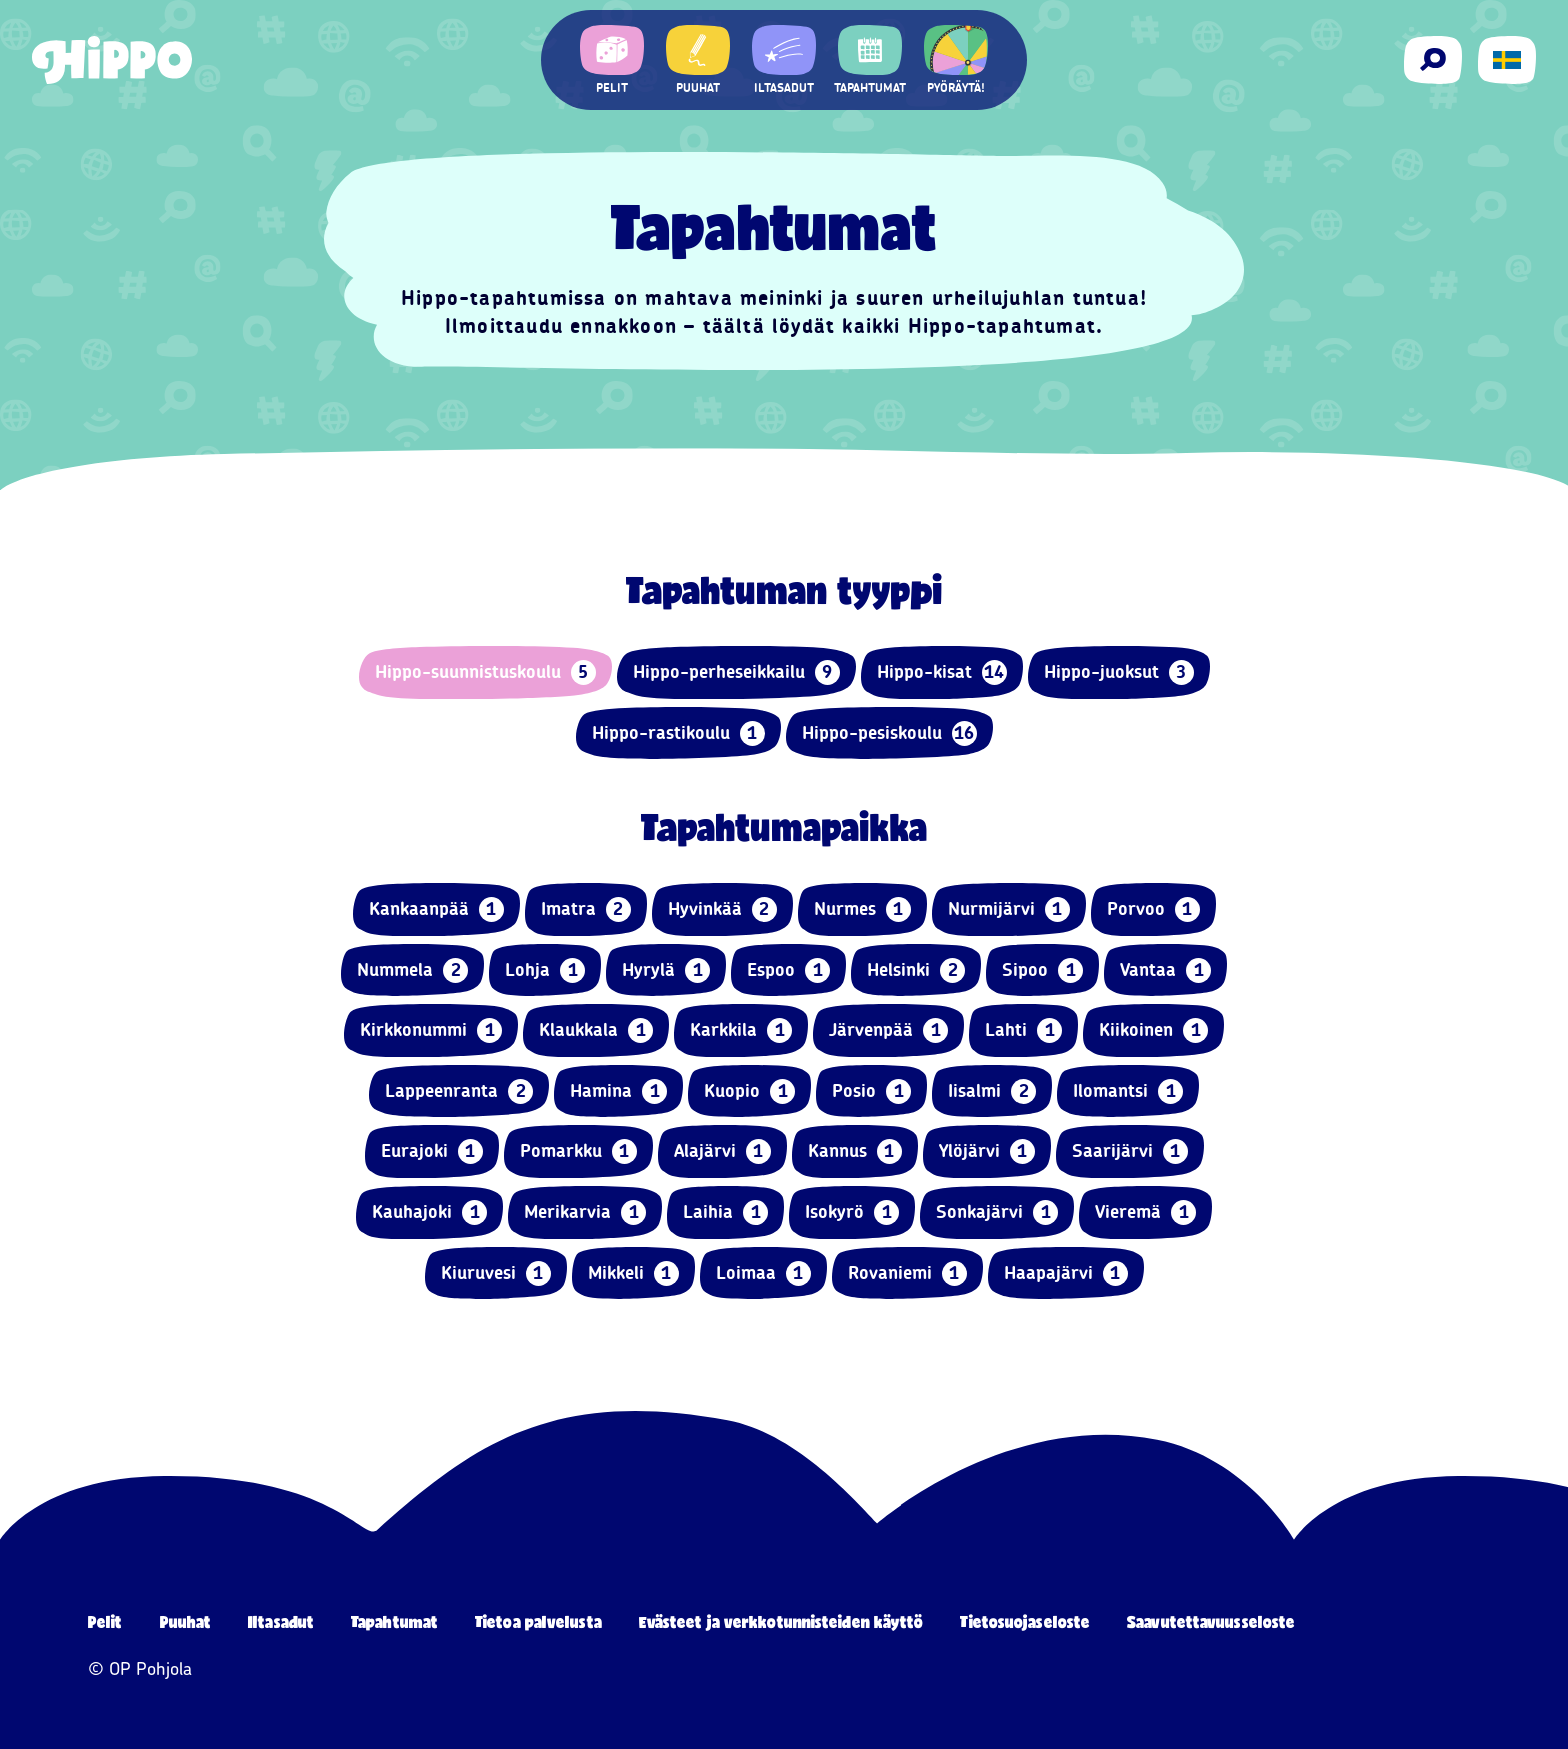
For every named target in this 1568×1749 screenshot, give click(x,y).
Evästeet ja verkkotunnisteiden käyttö (781, 1621)
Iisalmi (992, 1091)
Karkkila (741, 1030)
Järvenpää (888, 1030)
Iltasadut (281, 1621)
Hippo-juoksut (1119, 672)
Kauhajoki (429, 1212)
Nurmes (862, 909)
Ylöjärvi (987, 1151)
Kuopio (749, 1091)
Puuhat (186, 1621)
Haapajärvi (1066, 1273)
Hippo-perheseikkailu (736, 672)
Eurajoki (432, 1151)
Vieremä (1145, 1212)
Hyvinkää (722, 909)
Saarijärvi (1130, 1151)
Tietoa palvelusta (538, 1621)
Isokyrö (852, 1212)
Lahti (1023, 1030)
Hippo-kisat (942, 672)
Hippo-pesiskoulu (889, 733)
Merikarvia (585, 1212)
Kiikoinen (1153, 1030)
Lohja (545, 970)
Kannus (855, 1151)
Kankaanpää (436, 909)
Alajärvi (722, 1151)
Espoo (788, 970)
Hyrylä (666, 970)
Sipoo (1042, 970)
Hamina (618, 1091)
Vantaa (1165, 970)
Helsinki (916, 970)
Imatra (586, 909)
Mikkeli (633, 1273)
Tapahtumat (394, 1621)
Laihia (725, 1212)
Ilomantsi (1128, 1091)
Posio (871, 1091)
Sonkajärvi (997, 1212)
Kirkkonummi (431, 1030)
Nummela (412, 970)
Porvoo (1153, 909)
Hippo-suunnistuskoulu (485, 672)
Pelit (105, 1621)
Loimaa (763, 1273)
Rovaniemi (907, 1273)
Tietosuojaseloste (1025, 1621)
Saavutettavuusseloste (1211, 1621)
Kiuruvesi (496, 1273)
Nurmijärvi (1009, 909)
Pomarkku (578, 1151)
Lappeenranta (459, 1091)
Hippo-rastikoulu (678, 733)
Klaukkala (596, 1030)
